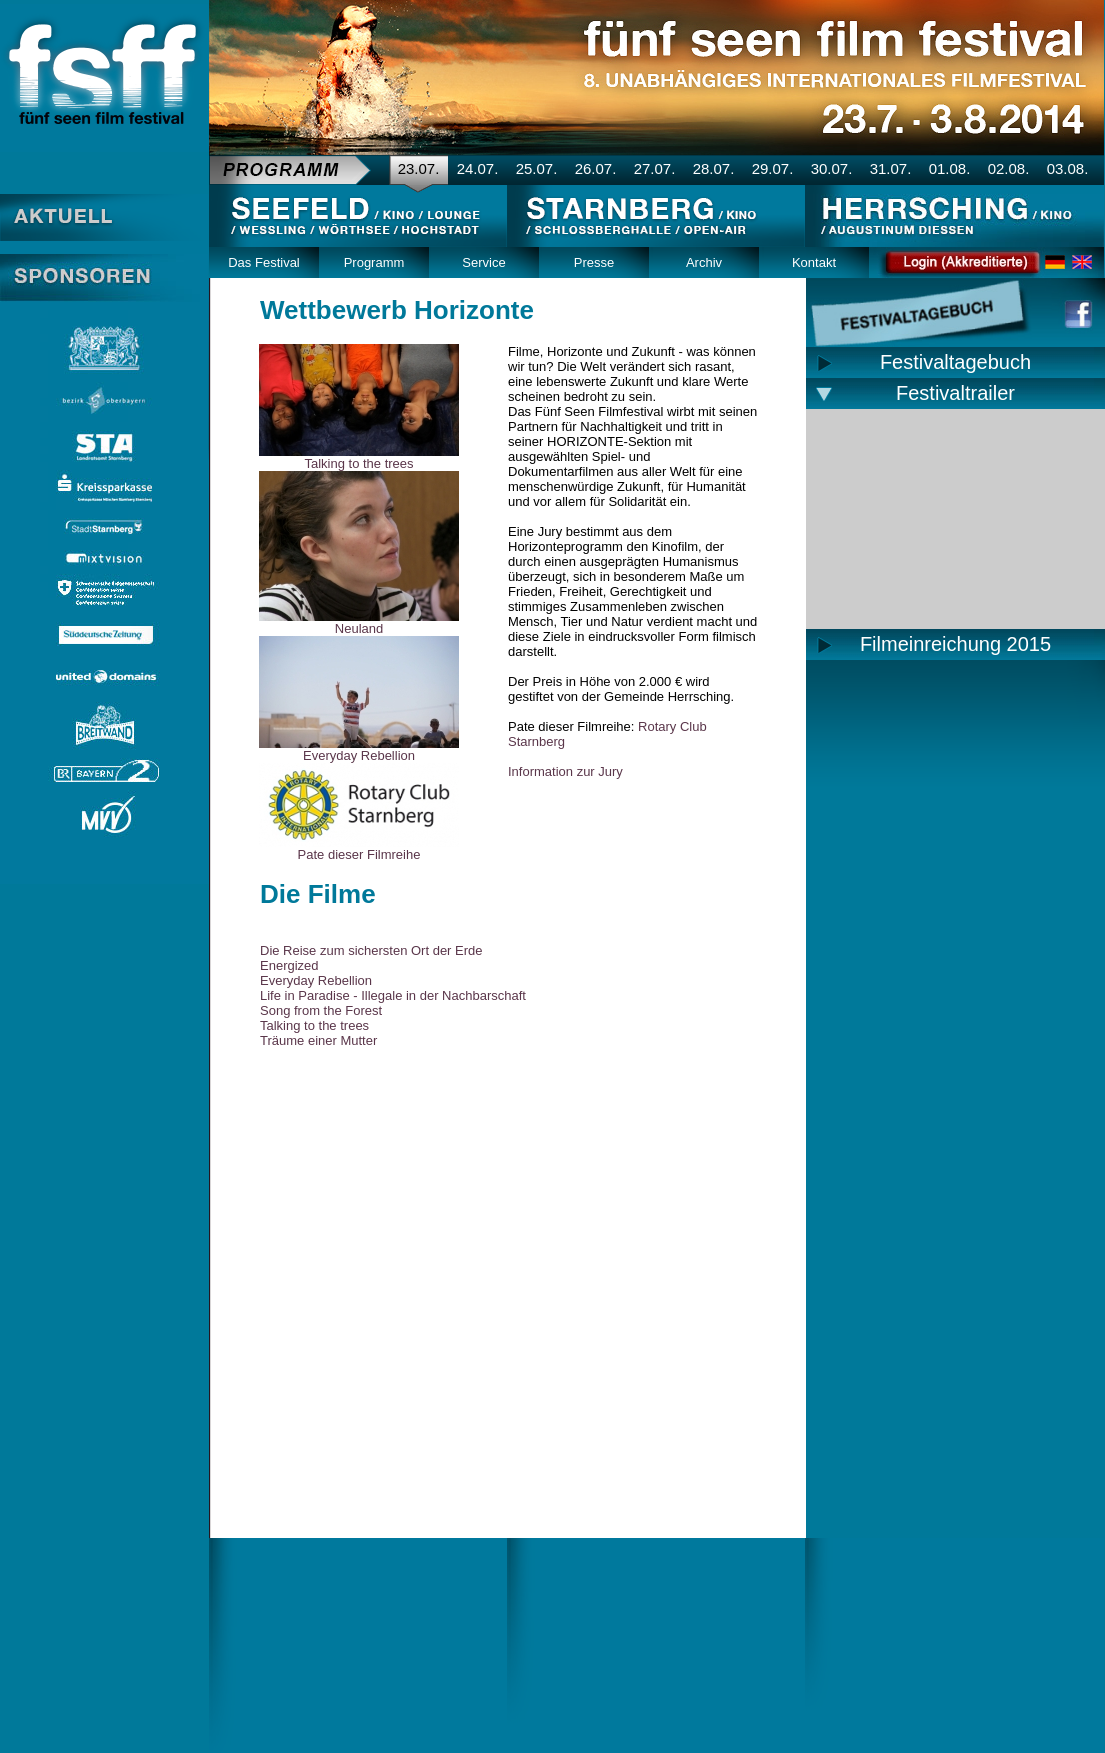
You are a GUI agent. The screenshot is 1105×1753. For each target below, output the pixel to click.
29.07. (773, 168)
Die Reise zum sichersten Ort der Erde (371, 950)
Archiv (704, 262)
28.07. (714, 168)
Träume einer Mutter (318, 1040)
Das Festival (264, 262)
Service (483, 262)
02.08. (1009, 168)
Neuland (359, 628)
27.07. (655, 168)
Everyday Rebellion (359, 755)
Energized (289, 965)
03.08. (1068, 168)
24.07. (478, 168)
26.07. (596, 168)
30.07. (832, 168)
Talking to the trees (358, 463)
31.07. (891, 168)
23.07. (419, 168)
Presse (594, 262)
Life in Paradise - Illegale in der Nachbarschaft (393, 995)
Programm (374, 262)
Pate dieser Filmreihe (359, 854)
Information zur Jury (565, 771)
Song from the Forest (321, 1010)
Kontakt (814, 262)
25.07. (537, 168)
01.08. (950, 168)
